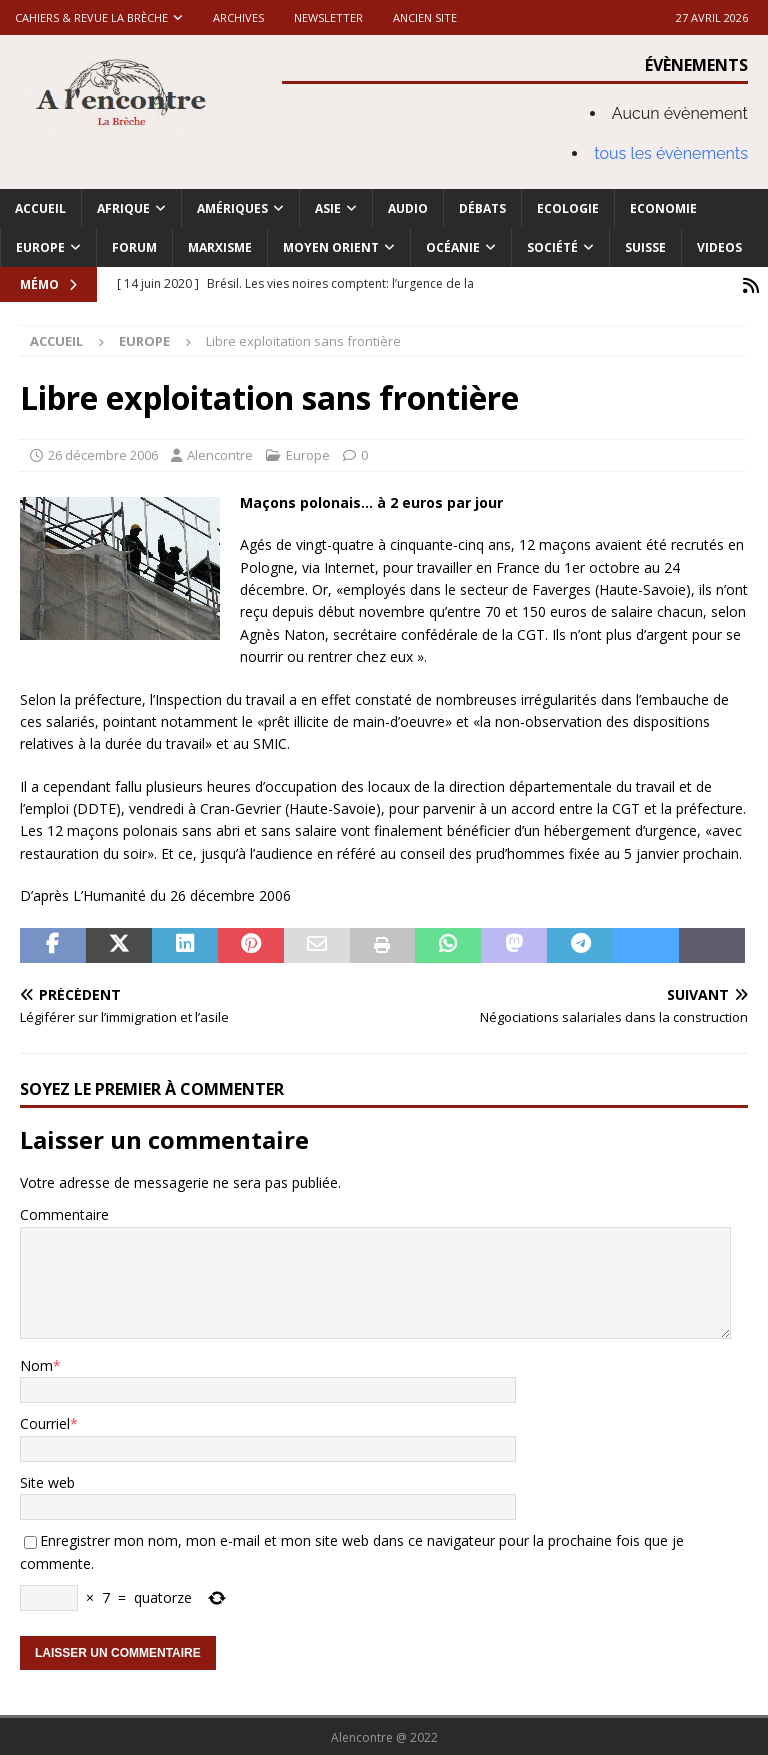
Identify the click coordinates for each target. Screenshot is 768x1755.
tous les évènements (671, 153)
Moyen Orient (331, 247)
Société (552, 247)
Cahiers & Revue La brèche (91, 17)
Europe (40, 247)
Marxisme (220, 247)
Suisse (645, 247)
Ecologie (568, 208)
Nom (36, 1363)
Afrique (123, 208)
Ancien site (425, 17)
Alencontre (220, 453)
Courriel (45, 1421)
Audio (408, 208)
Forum (134, 247)
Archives (238, 17)
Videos (719, 247)
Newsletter (328, 17)
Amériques (232, 208)
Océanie (453, 247)
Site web (47, 1479)
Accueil (40, 208)
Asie (328, 208)
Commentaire (64, 1212)
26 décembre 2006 (103, 453)
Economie (663, 208)
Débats (482, 208)
